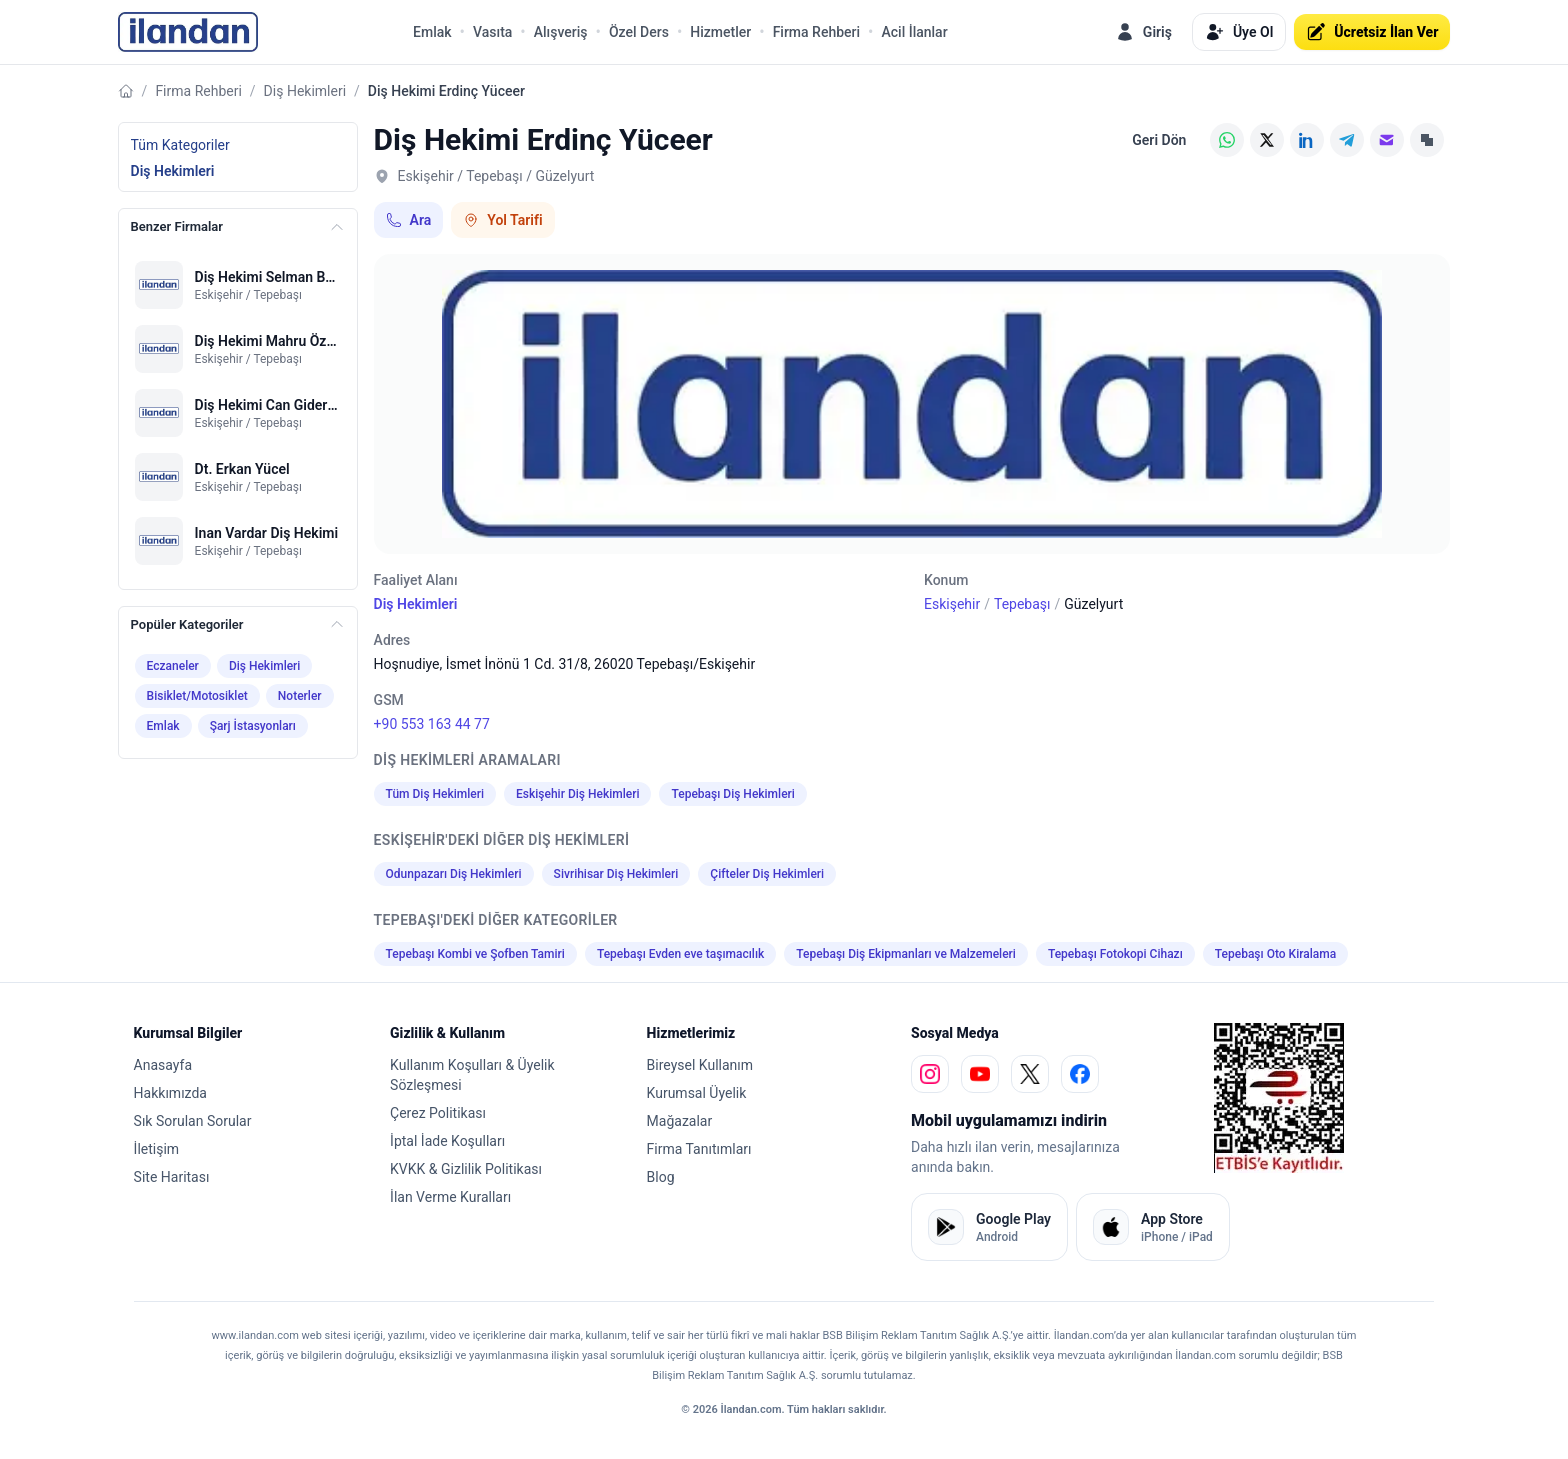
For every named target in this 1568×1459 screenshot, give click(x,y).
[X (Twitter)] (1267, 140)
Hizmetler (720, 32)
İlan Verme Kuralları (450, 1197)
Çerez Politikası (438, 1113)
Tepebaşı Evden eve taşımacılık (680, 954)
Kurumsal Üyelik (697, 1093)
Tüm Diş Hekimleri (435, 794)
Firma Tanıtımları (699, 1149)
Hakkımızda (170, 1093)
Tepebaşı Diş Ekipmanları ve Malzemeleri (906, 954)
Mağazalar (680, 1121)
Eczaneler (173, 666)
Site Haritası (172, 1177)
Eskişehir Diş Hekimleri (577, 794)
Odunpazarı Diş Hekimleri (454, 874)
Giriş (1143, 32)
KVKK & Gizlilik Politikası (466, 1169)
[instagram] (930, 1074)
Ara (409, 220)
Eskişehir (952, 604)
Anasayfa (163, 1065)
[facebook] (1080, 1074)
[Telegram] (1347, 140)
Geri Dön (1159, 140)
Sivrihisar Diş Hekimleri (616, 874)
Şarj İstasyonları (253, 726)
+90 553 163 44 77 (432, 724)
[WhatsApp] (1227, 140)
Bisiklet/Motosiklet (197, 696)
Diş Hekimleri (305, 91)
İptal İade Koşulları (447, 1141)
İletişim (157, 1149)
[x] (1030, 1074)
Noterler (300, 696)
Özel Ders (639, 32)
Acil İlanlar (914, 32)
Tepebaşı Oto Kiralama (1275, 954)
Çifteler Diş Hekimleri (767, 874)
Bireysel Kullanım (700, 1065)
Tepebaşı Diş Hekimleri (732, 794)
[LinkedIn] (1307, 140)
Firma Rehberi (816, 32)
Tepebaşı (1022, 604)
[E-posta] (1387, 140)
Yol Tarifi (502, 220)
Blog (661, 1177)
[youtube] (980, 1074)
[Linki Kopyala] (1427, 140)
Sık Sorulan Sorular (193, 1121)
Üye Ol (1239, 32)
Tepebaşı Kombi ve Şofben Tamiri (475, 954)
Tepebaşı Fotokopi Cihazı (1115, 954)
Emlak (432, 32)
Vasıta (492, 32)
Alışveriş (561, 32)
